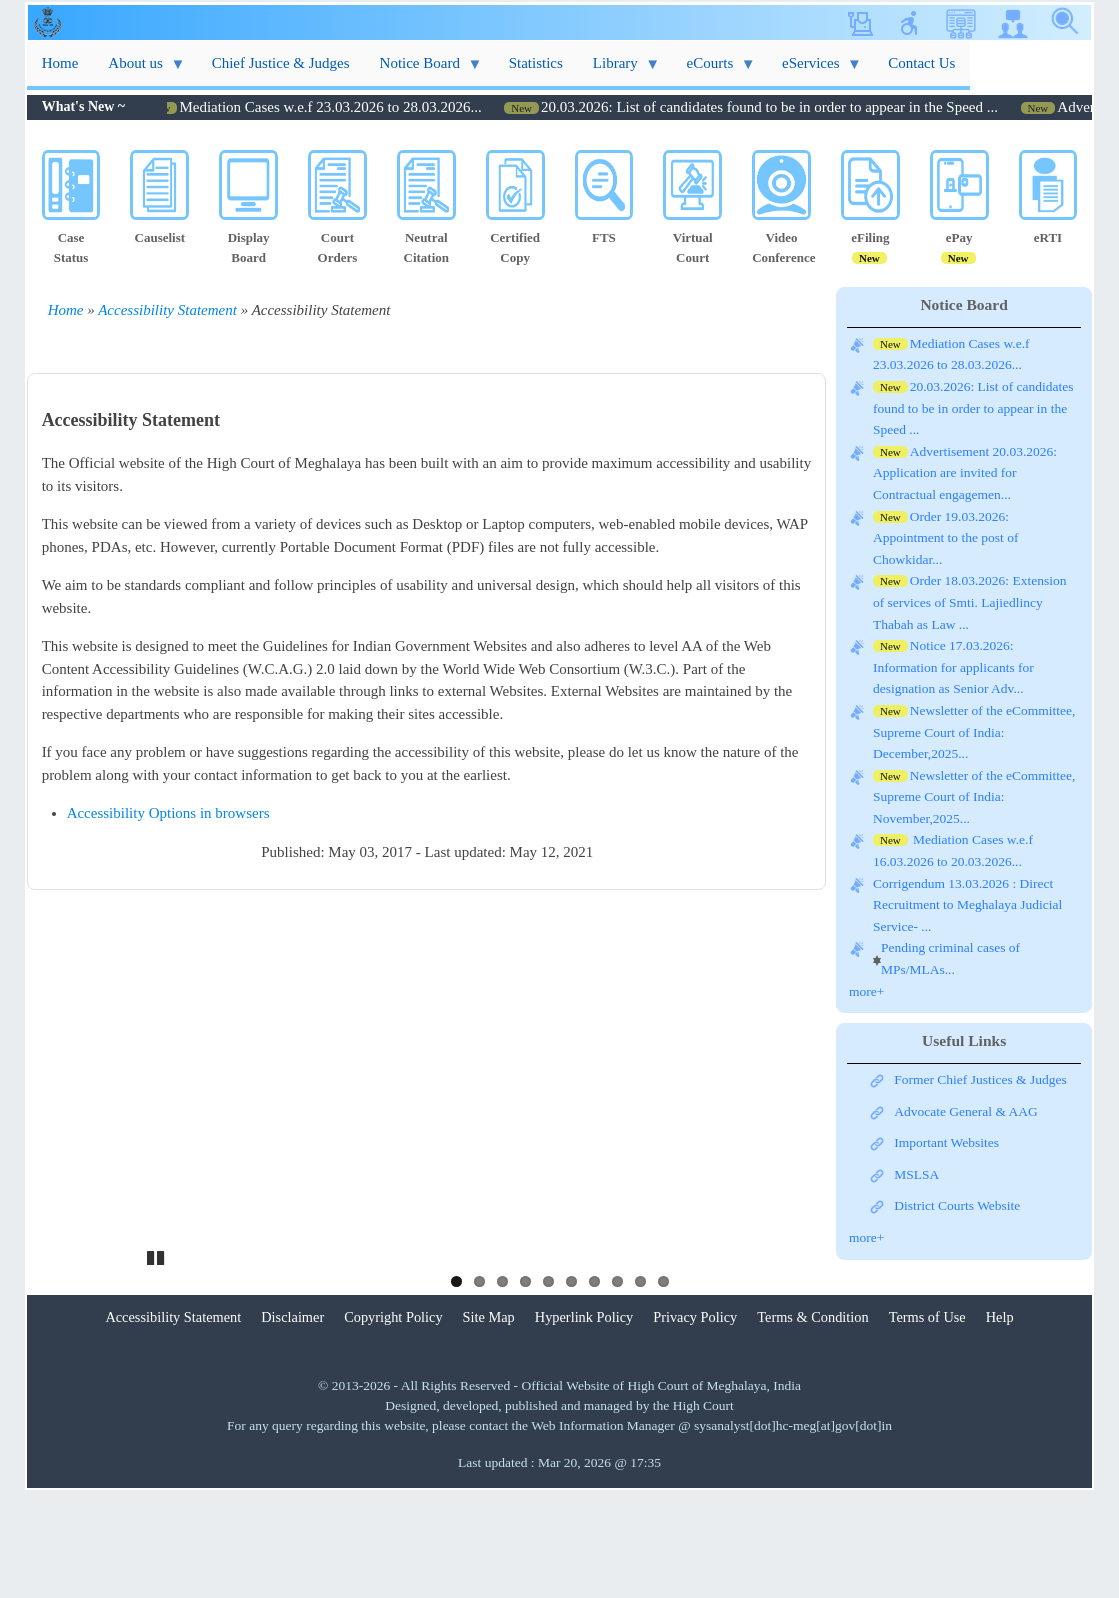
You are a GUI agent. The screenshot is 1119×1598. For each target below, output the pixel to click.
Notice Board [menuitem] (424, 70)
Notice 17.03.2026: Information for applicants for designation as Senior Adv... (953, 667)
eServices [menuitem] (814, 70)
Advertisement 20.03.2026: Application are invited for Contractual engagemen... (965, 473)
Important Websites (946, 1142)
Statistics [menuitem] (536, 63)
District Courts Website (957, 1205)
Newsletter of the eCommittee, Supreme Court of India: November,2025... (974, 797)
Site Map (489, 1422)
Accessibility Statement (167, 310)
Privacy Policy (695, 1422)
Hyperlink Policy (584, 1422)
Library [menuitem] (619, 70)
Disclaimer (292, 1422)
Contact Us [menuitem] (921, 63)
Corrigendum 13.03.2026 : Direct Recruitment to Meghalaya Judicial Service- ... (967, 905)
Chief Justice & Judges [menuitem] (281, 63)
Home (66, 310)
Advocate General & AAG (966, 1111)
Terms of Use (927, 1422)
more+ (866, 991)
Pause (157, 1360)
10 (663, 1386)
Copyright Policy (393, 1422)
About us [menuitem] (139, 70)
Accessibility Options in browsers (168, 813)
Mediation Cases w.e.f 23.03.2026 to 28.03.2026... (354, 107)
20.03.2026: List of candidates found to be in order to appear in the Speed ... (793, 107)
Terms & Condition (812, 1422)
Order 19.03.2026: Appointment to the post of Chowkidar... (946, 538)
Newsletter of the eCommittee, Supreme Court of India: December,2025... (974, 732)
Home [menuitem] (60, 63)
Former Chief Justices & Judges (980, 1079)
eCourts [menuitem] (714, 70)
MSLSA (916, 1174)
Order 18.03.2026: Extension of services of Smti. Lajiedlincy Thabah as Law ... (970, 602)
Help (1000, 1422)
